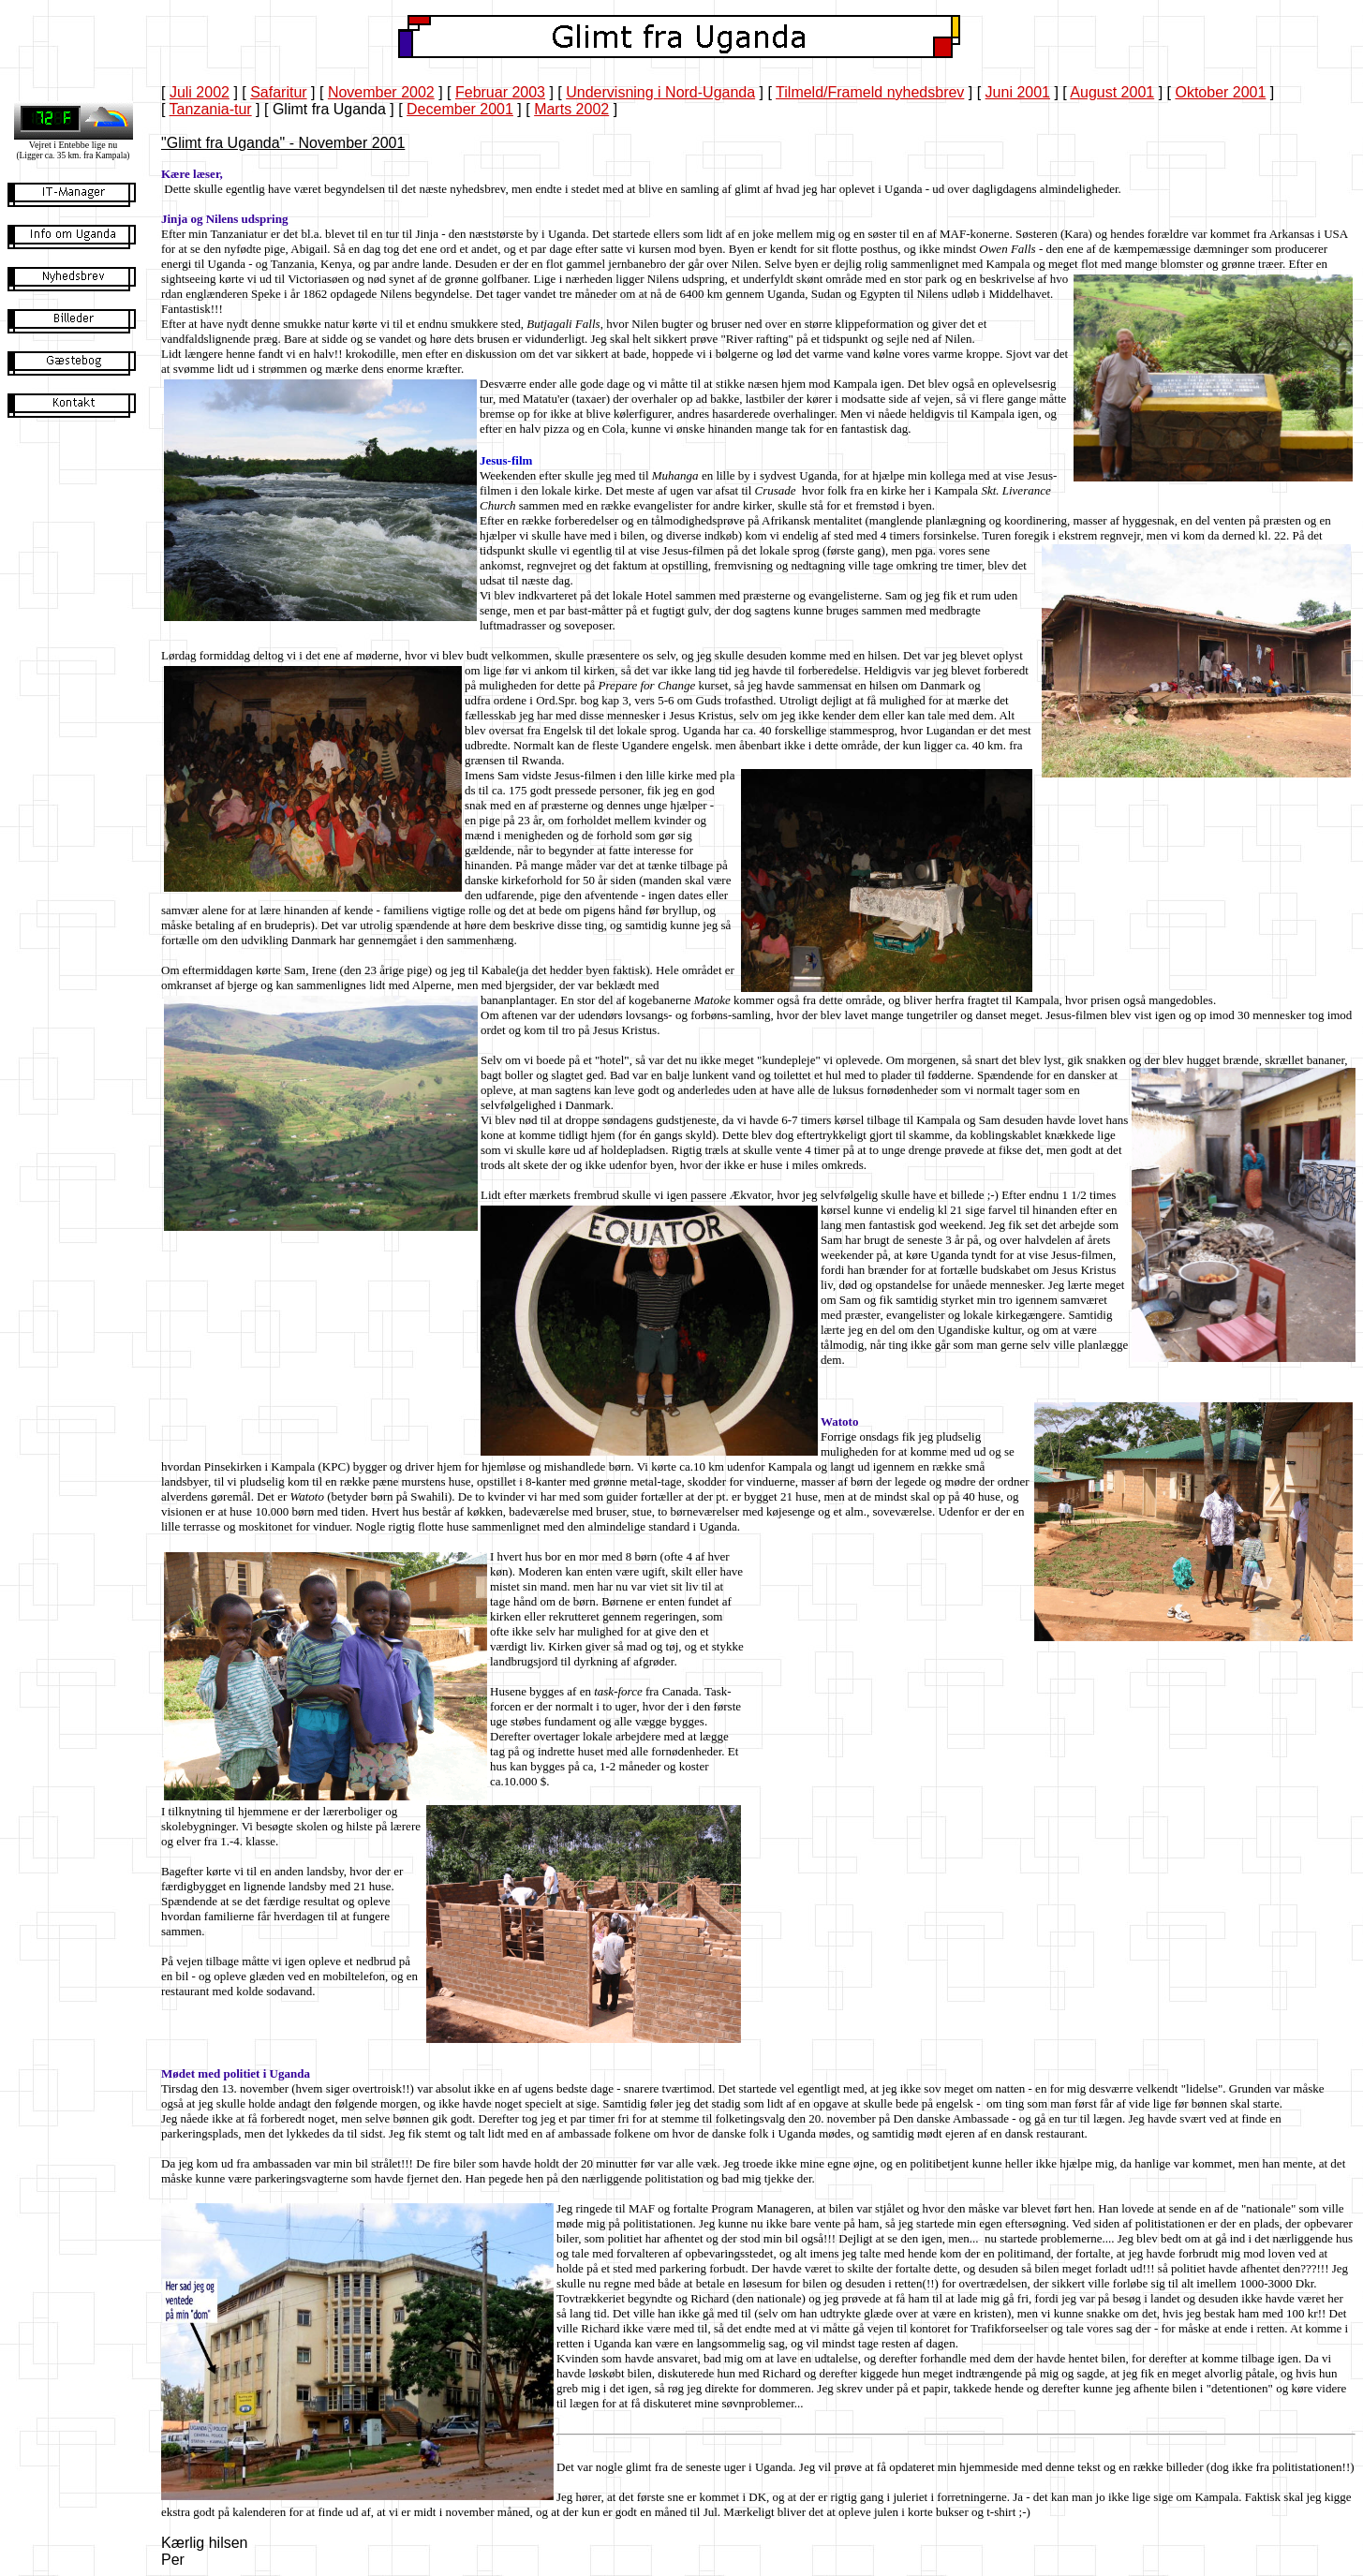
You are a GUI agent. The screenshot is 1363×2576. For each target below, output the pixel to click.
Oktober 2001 (1220, 92)
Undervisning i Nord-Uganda (660, 92)
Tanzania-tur (211, 109)
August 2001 (1112, 92)
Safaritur (278, 92)
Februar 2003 (500, 92)
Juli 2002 (200, 92)
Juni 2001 (1017, 92)
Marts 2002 (571, 109)
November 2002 (381, 92)
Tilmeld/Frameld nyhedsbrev (870, 92)
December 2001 (460, 109)
